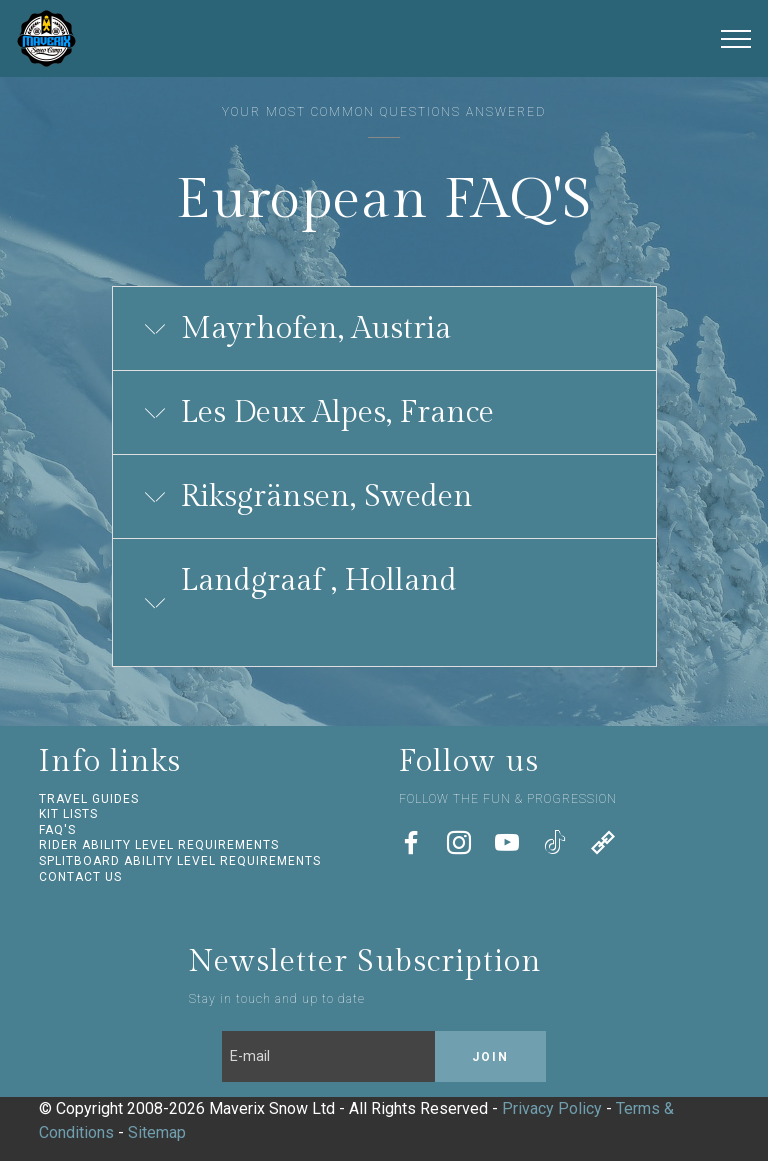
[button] (384, 329)
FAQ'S (57, 830)
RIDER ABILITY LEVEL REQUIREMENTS (159, 845)
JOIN (490, 1057)
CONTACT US (80, 877)
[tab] (384, 329)
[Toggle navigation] (736, 39)
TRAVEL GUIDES (89, 799)
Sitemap (157, 1132)
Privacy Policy (552, 1108)
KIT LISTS (68, 814)
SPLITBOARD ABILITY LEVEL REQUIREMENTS (180, 861)
